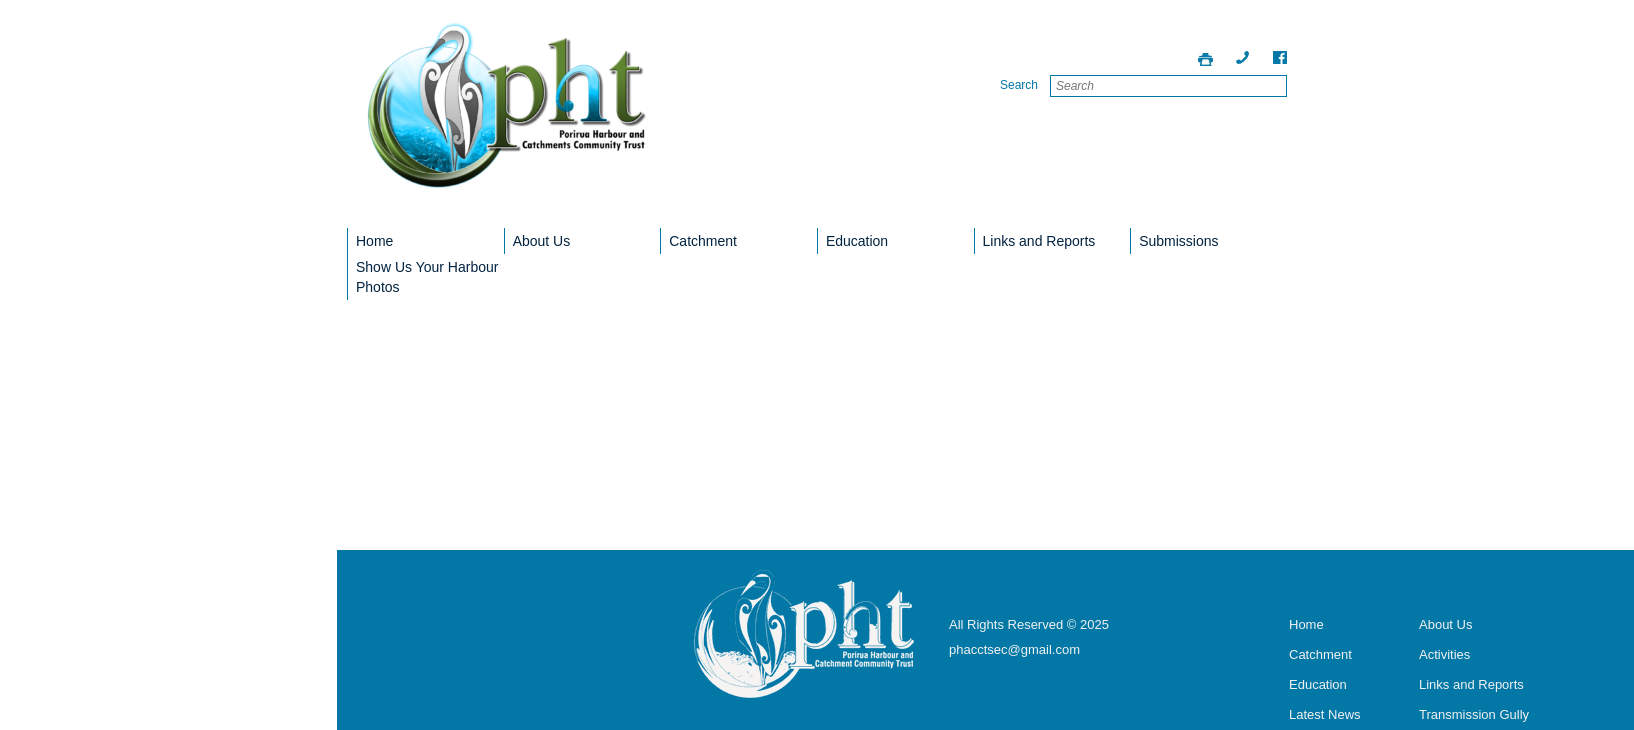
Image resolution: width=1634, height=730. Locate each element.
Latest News (1325, 714)
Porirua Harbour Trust (507, 119)
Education (857, 241)
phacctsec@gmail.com (1014, 649)
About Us (542, 241)
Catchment (703, 241)
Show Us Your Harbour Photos (427, 277)
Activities (1444, 654)
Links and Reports (1039, 241)
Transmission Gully (1474, 714)
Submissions (1178, 241)
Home (374, 241)
